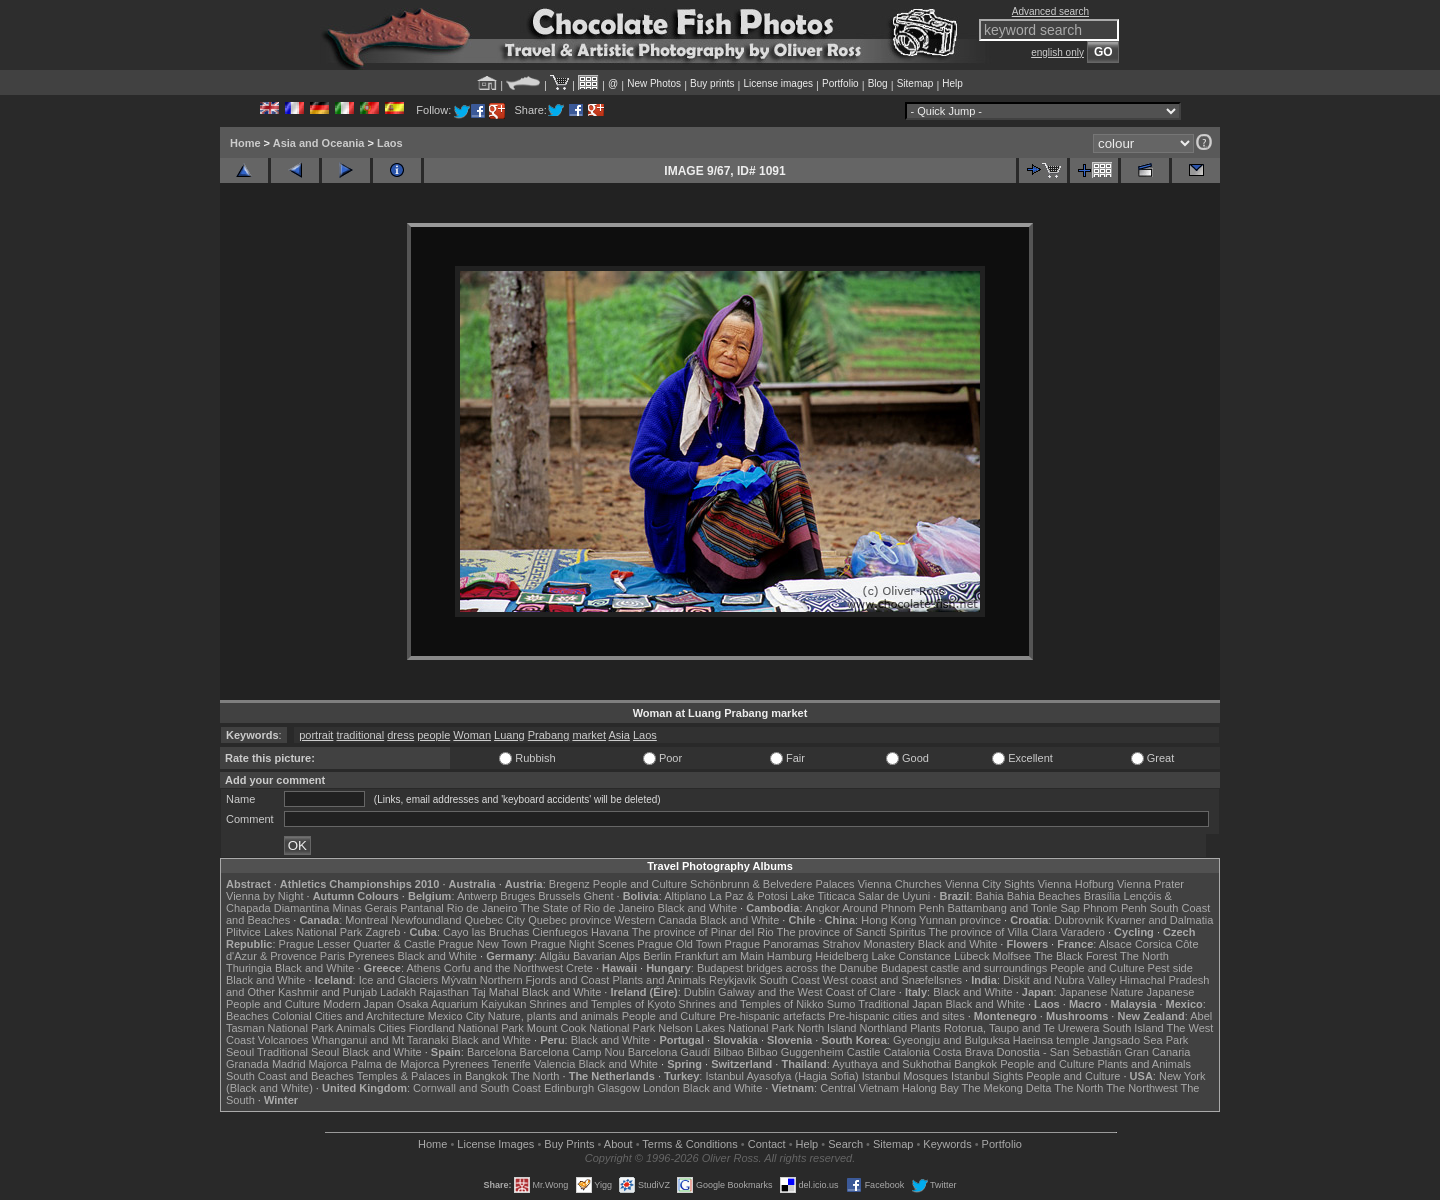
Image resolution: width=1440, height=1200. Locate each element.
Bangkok (975, 1064)
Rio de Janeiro (482, 908)
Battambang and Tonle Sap (1013, 908)
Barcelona (492, 1052)
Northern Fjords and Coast (545, 980)
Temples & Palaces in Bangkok (432, 1076)
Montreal (366, 920)
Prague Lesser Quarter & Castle (357, 944)
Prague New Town (482, 944)
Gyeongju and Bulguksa (951, 1040)
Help (952, 83)
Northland (884, 1028)
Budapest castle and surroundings (964, 968)
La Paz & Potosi (749, 896)
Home (245, 143)
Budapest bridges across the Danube (787, 968)
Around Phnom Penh (893, 908)
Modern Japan (358, 1004)
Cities (392, 1028)
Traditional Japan (900, 1004)
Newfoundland (426, 920)
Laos (390, 143)
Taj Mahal (495, 992)
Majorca (328, 1064)
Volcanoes (283, 1040)
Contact (767, 1144)
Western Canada (655, 920)
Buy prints (712, 83)
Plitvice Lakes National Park (294, 932)
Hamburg (789, 956)
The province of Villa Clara (993, 932)
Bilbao (728, 1052)
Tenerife (511, 1064)
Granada (247, 1064)
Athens (423, 968)
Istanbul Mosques (905, 1076)
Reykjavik (732, 980)
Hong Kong (888, 920)
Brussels (559, 896)
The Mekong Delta (1007, 1088)
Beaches (247, 1016)
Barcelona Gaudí (669, 1052)
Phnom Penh (1115, 908)
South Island (1133, 1028)
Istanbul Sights (987, 1076)
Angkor (822, 908)
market (589, 735)
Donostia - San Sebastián (1059, 1052)
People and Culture (640, 884)
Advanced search (1050, 11)
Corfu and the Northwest (503, 968)
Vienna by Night (264, 896)
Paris (332, 956)
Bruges (517, 896)
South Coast (789, 980)
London (661, 1088)
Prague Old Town (679, 944)
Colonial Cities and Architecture (348, 1016)
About (618, 1144)
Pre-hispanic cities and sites (896, 1016)
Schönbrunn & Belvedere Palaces (772, 884)
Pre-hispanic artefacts (772, 1016)
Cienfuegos (560, 932)
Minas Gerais (364, 908)
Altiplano (685, 896)
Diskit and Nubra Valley (1060, 980)
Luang (509, 735)
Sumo (841, 1004)
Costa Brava (963, 1052)
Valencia (554, 1064)
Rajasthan (444, 992)
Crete (579, 968)
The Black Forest (1075, 956)
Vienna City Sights (990, 884)
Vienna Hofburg (1076, 884)
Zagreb (382, 932)
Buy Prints (569, 1144)
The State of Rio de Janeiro (588, 908)
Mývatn (458, 980)
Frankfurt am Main (719, 956)
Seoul (240, 1052)
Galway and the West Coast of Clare (807, 992)
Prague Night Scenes (582, 944)
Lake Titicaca (823, 896)
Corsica (1153, 944)
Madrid (289, 1064)
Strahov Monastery (868, 944)
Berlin (657, 956)
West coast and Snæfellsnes (892, 980)
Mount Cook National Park (591, 1028)
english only (1057, 52)
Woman (472, 735)
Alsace (1115, 944)
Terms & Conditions (689, 1144)
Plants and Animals (659, 980)
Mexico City (456, 1016)
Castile (864, 1052)
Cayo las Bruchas (486, 932)
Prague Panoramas (772, 944)
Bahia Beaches (1044, 896)
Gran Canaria (1157, 1052)
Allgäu (554, 956)
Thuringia (249, 968)
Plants (925, 1028)
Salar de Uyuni (894, 896)
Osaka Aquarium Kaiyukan (462, 1004)
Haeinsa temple (1051, 1040)
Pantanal (421, 908)
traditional (360, 735)
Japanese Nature (1102, 992)
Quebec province (569, 920)
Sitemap (915, 83)
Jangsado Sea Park (1140, 1040)
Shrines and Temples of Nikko (750, 1004)
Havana (610, 932)
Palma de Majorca (395, 1064)
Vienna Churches (900, 884)
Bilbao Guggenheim (795, 1052)
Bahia (990, 896)
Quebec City (495, 920)
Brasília (1102, 896)
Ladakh (398, 992)
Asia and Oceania (319, 143)
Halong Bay (930, 1088)
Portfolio (840, 83)
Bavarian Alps (606, 956)
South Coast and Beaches (290, 1076)
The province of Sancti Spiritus (851, 932)
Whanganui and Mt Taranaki (380, 1040)
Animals (355, 1028)
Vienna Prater (1150, 884)
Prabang (549, 735)
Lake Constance (911, 956)
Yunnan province (960, 920)
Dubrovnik (1079, 920)
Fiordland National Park (466, 1028)
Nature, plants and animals (553, 1016)
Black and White (697, 908)
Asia (618, 735)
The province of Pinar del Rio (703, 932)
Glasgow (618, 1088)
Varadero (1082, 932)
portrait (316, 735)
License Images (495, 1144)
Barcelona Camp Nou (572, 1052)
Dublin (699, 992)
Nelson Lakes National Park (726, 1028)
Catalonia (906, 1052)
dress (400, 735)
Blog (878, 83)
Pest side (1170, 968)
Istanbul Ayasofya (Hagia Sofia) (781, 1076)
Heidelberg (841, 956)
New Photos (654, 83)
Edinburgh (569, 1088)
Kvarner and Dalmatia (1160, 920)
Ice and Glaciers (398, 980)
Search (845, 1144)
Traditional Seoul (298, 1052)
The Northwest (1142, 1088)
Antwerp (477, 896)
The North (1144, 956)
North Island (826, 1028)
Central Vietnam (859, 1088)
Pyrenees (371, 956)
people (433, 735)
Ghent (599, 896)
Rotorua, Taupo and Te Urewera (1022, 1028)
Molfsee (1012, 956)
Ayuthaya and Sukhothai (891, 1064)
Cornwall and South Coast (477, 1088)
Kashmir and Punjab (327, 992)
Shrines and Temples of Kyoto (602, 1004)
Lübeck (971, 956)
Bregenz (569, 884)
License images (778, 83)
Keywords (947, 1144)
